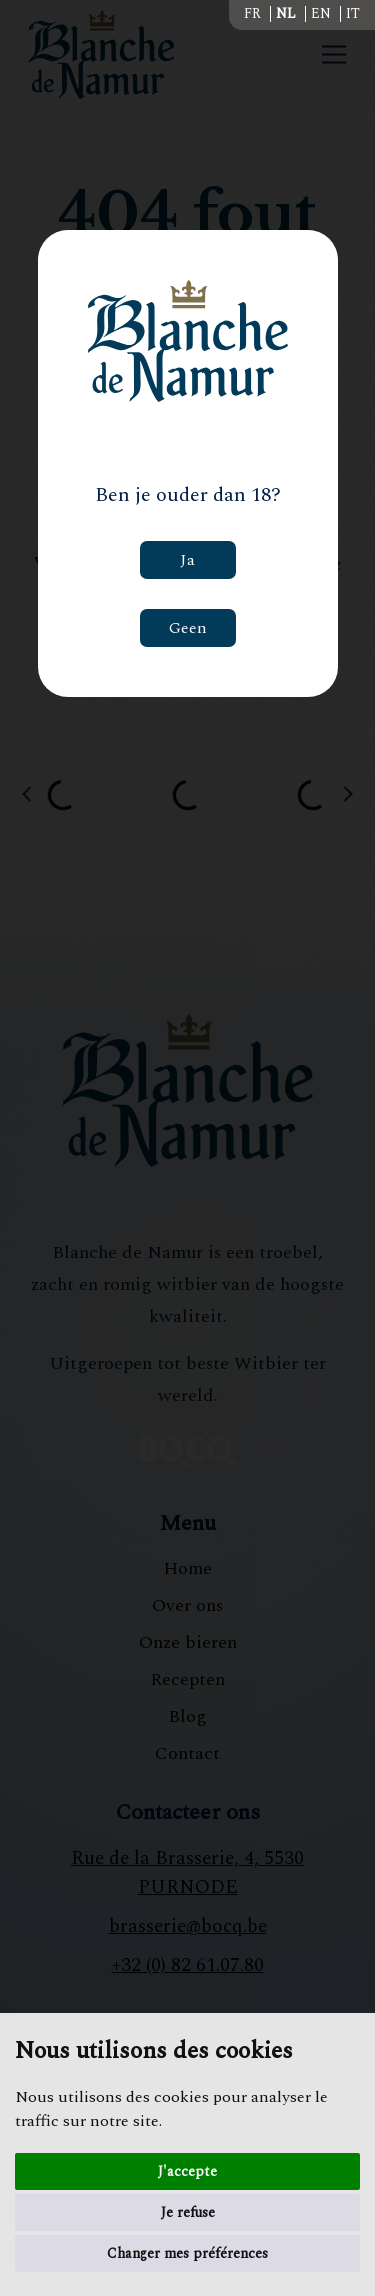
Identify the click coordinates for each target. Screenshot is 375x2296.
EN (321, 14)
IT (353, 14)
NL (286, 14)
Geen (188, 628)
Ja (187, 560)
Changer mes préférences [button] (187, 2253)
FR (252, 14)
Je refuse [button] (188, 2212)
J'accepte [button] (187, 2171)
